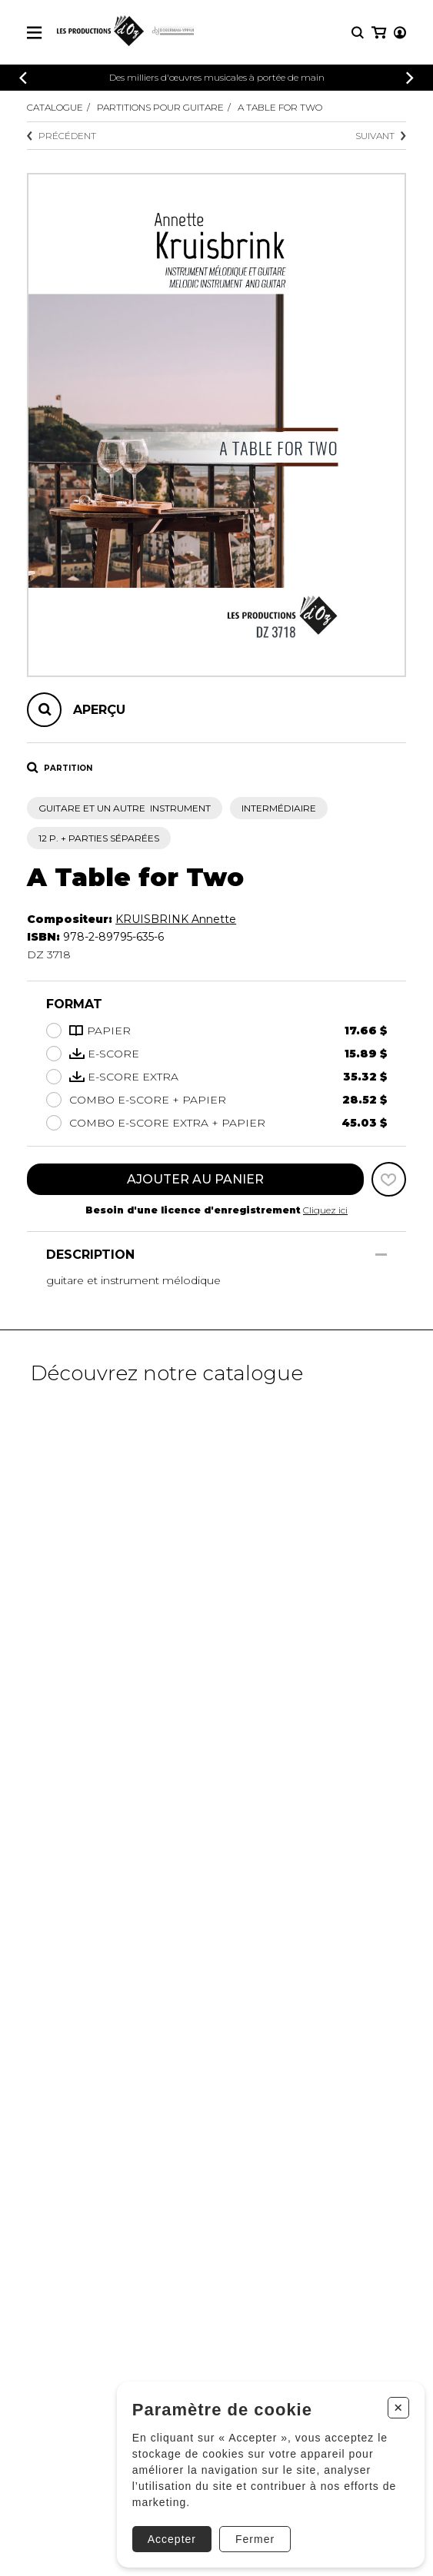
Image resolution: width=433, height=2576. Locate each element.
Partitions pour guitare (160, 107)
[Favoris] (388, 1179)
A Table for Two (280, 107)
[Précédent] (23, 78)
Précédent (61, 135)
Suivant (380, 135)
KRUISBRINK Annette (175, 919)
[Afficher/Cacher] (381, 1254)
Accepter (172, 2539)
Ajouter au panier (195, 1179)
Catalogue (55, 107)
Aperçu (99, 709)
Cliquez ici (325, 1210)
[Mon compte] (400, 32)
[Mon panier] (378, 32)
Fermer (255, 2539)
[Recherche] (357, 32)
